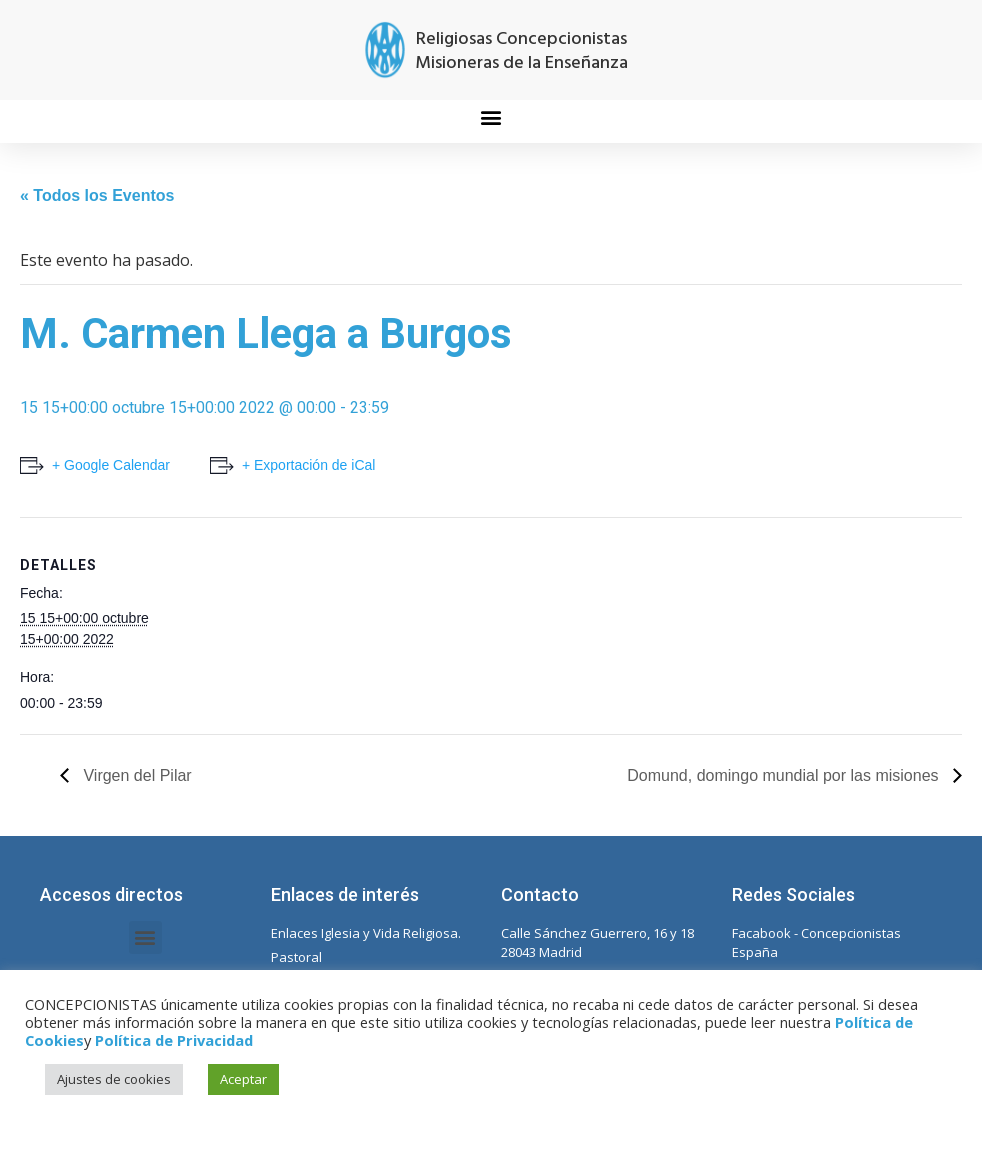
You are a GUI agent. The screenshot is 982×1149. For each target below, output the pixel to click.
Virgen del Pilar (135, 775)
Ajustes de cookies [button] (114, 1079)
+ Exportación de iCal (308, 465)
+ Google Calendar (111, 465)
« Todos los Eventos (97, 195)
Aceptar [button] (243, 1079)
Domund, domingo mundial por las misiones (785, 775)
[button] (491, 116)
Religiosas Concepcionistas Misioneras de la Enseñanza (521, 51)
